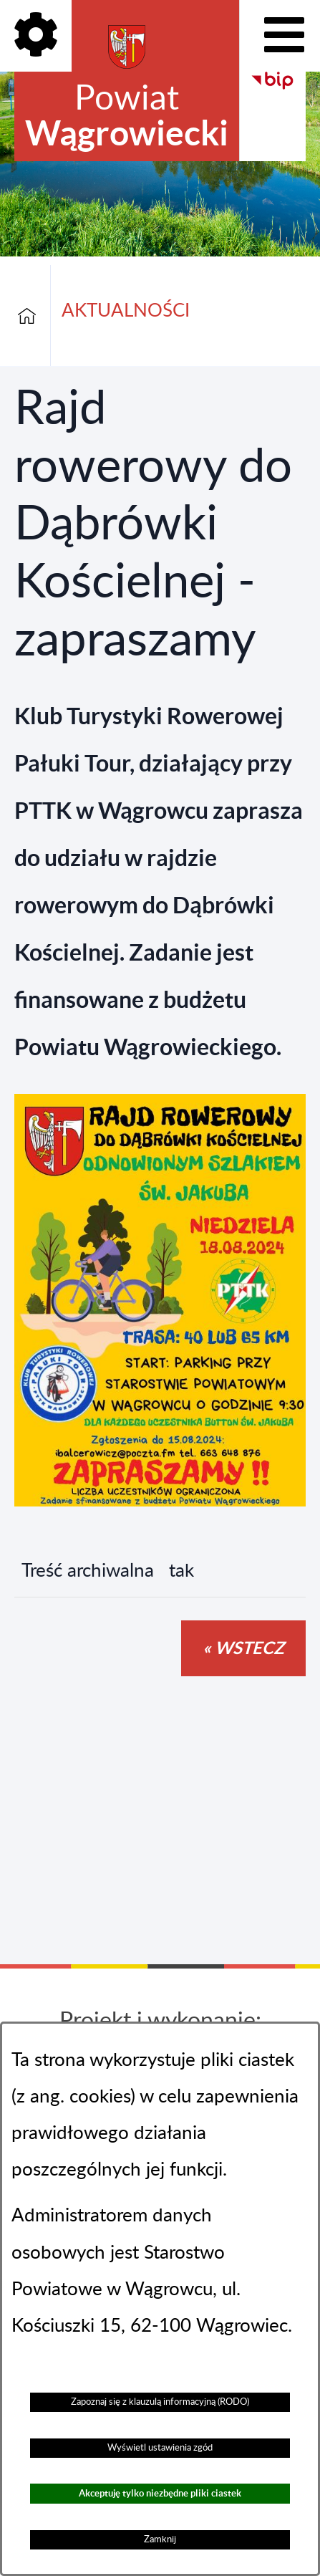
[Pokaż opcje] (36, 36)
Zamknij (160, 2539)
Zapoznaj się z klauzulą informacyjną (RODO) (160, 2402)
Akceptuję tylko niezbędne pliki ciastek (160, 2493)
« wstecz (243, 1648)
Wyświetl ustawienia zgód (160, 2448)
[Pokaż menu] (284, 36)
